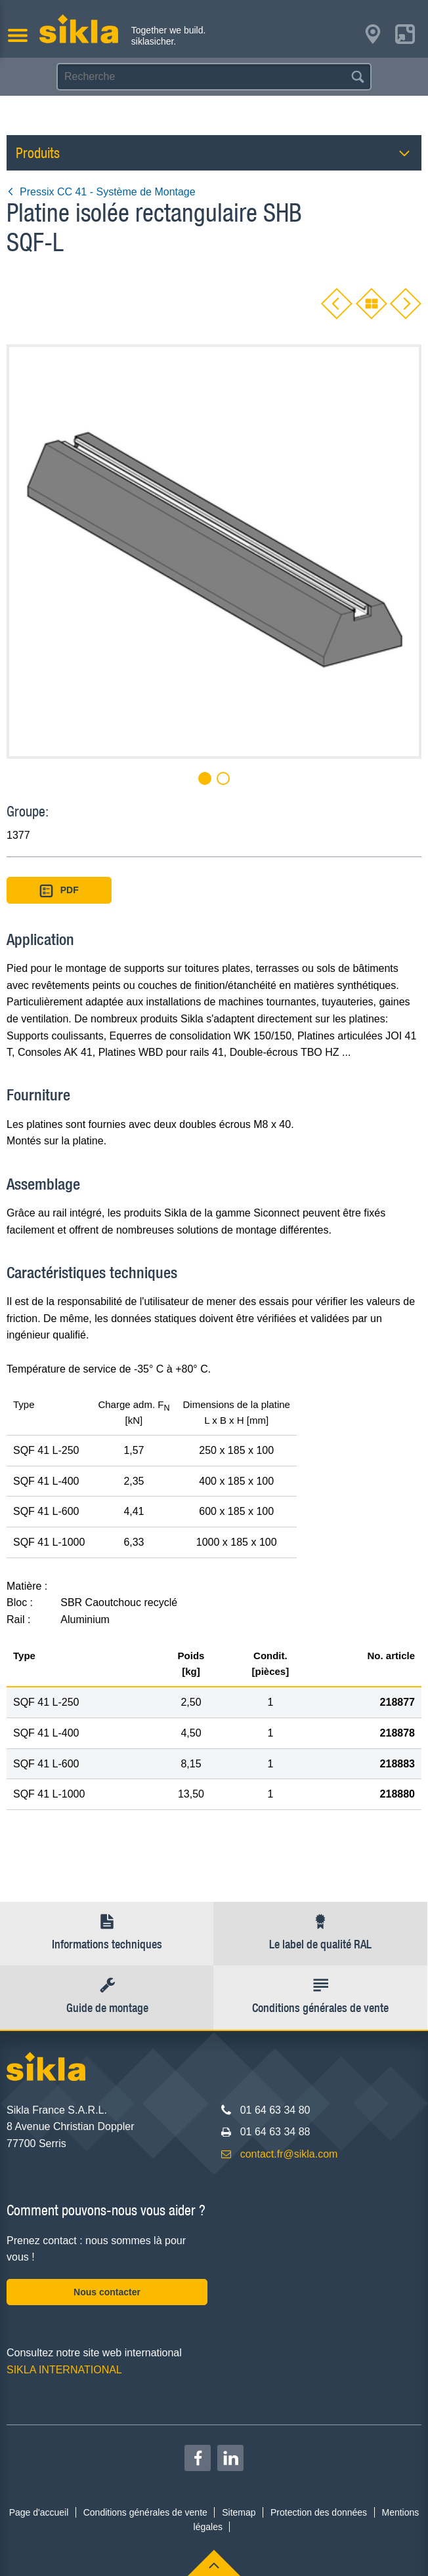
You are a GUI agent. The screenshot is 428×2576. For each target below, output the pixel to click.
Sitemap (238, 2512)
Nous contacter (107, 2292)
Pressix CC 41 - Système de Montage (101, 191)
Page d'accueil (39, 2512)
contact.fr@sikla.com (289, 2154)
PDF (59, 891)
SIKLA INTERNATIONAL (64, 2369)
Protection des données (318, 2512)
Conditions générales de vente (145, 2512)
